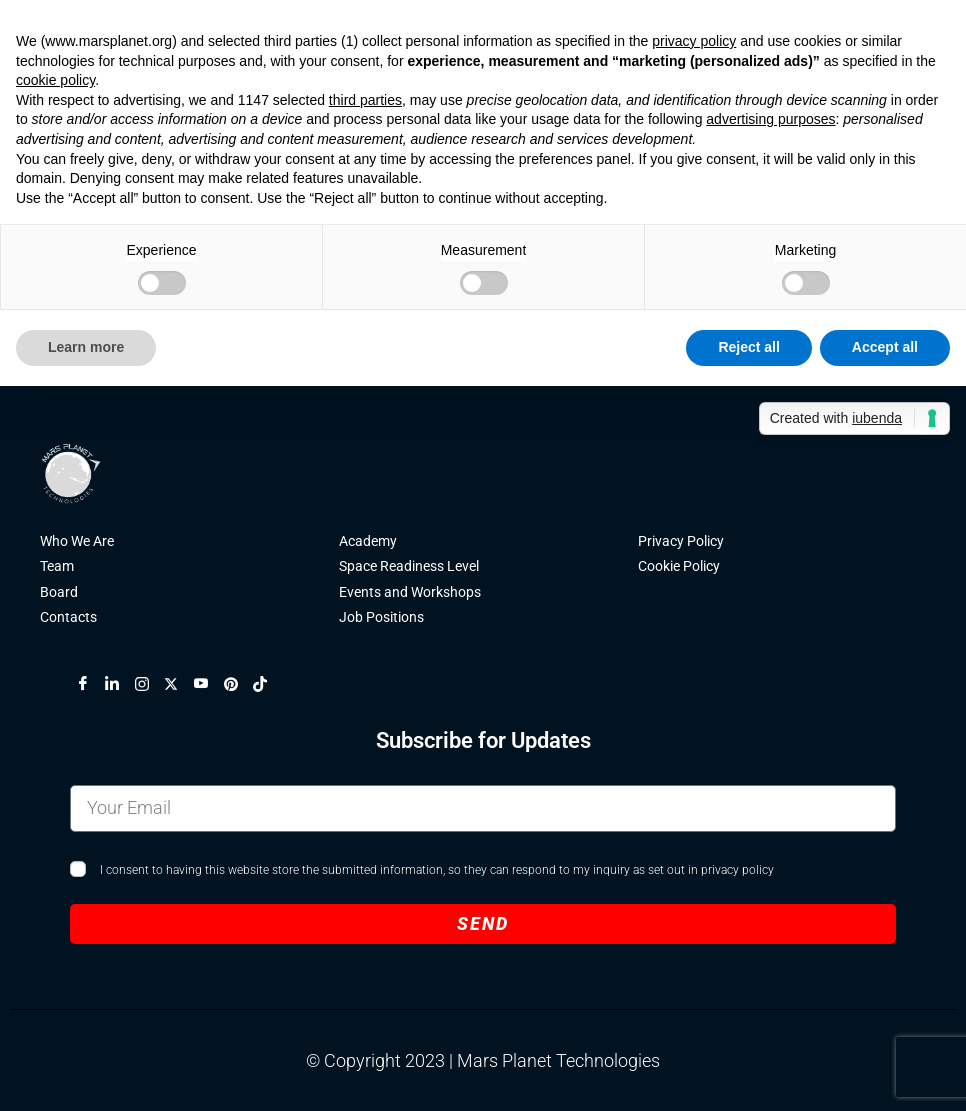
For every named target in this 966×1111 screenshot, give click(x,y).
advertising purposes (770, 119)
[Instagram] (150, 688)
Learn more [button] (86, 347)
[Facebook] (91, 688)
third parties (365, 100)
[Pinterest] (239, 688)
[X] (179, 688)
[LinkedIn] (120, 688)
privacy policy (737, 874)
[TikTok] (268, 688)
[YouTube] (209, 688)
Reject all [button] (748, 347)
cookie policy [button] (55, 80)
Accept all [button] (885, 347)
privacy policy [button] (694, 41)
